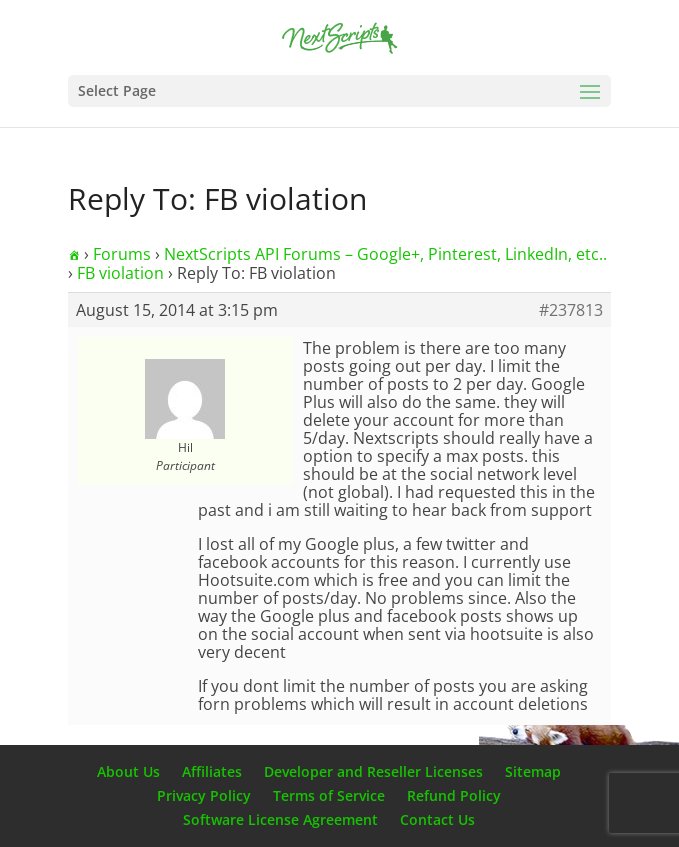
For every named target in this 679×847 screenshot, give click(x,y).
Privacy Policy (204, 795)
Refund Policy (454, 795)
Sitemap (533, 771)
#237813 (571, 310)
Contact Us (437, 819)
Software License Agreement (280, 819)
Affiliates (212, 771)
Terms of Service (329, 795)
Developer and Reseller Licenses (373, 771)
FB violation (120, 273)
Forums (122, 254)
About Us (128, 771)
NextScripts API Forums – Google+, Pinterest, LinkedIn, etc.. (385, 254)
